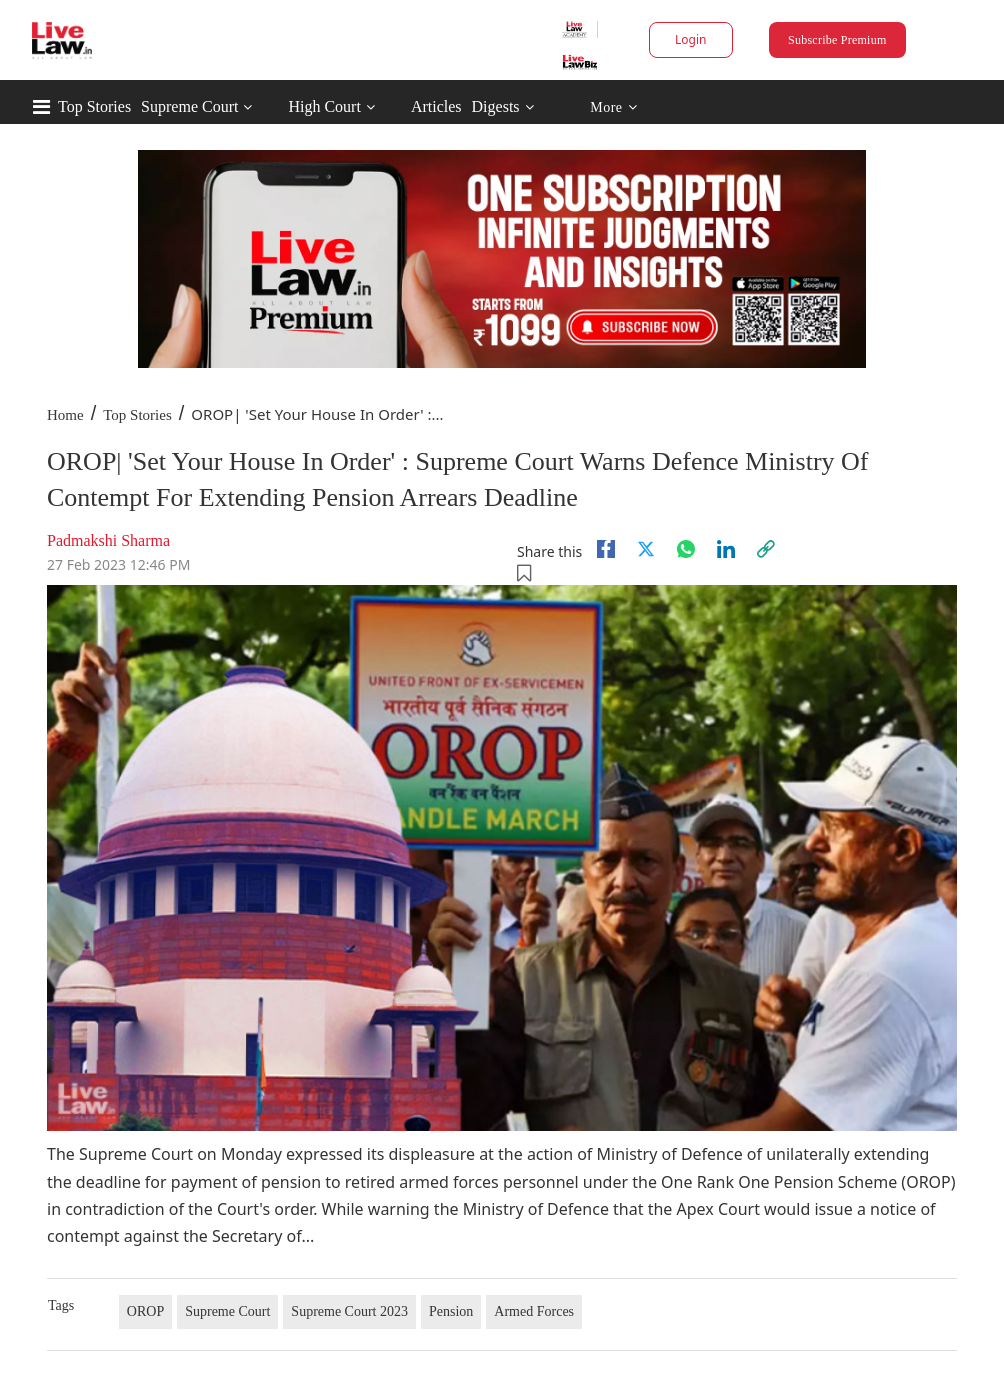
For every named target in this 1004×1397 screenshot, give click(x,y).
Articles (436, 106)
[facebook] (606, 549)
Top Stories (94, 106)
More (613, 107)
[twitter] (646, 549)
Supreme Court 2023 (349, 1311)
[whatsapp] (686, 549)
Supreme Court (189, 106)
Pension (451, 1311)
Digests (496, 106)
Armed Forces (534, 1311)
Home (65, 415)
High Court (324, 106)
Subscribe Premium (837, 40)
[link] (766, 549)
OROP (145, 1311)
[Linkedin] (726, 549)
